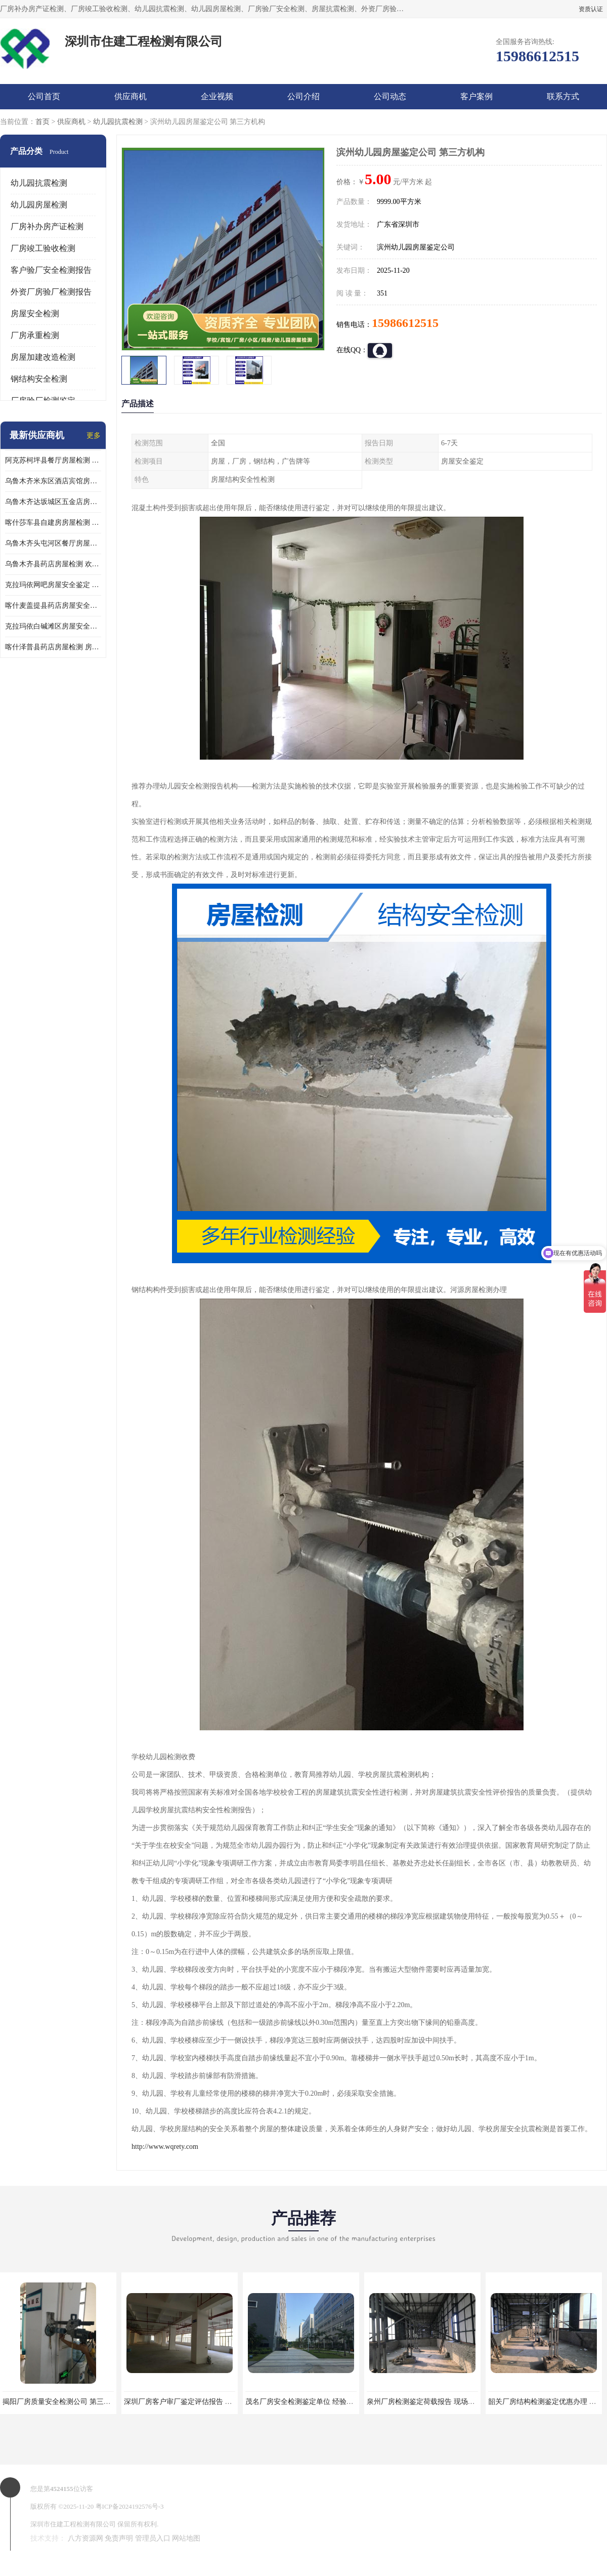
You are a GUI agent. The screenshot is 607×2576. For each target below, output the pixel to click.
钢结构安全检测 (39, 379)
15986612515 (405, 322)
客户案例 (476, 96)
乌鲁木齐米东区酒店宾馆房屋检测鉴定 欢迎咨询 (53, 481)
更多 (93, 435)
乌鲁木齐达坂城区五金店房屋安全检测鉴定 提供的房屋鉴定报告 (53, 502)
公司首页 (44, 96)
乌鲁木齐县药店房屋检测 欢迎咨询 (53, 564)
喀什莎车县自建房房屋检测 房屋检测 (53, 522)
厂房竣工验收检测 (43, 248)
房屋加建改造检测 (43, 357)
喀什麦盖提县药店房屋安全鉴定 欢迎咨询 (53, 605)
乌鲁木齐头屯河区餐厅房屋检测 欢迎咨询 (53, 543)
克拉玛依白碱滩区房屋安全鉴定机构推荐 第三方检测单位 (53, 626)
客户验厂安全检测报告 (51, 270)
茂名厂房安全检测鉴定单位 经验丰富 (303, 2401)
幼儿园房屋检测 (39, 204)
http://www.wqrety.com (165, 2146)
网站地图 (186, 2538)
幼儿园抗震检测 (118, 122)
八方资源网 (85, 2538)
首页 (42, 122)
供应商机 (130, 96)
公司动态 (390, 96)
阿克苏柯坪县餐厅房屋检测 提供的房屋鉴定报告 (53, 460)
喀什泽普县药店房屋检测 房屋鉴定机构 (53, 647)
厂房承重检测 (35, 335)
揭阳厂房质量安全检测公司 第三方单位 (64, 2401)
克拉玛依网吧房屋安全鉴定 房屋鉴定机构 (53, 585)
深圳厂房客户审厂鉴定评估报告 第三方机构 (192, 2401)
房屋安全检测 (35, 313)
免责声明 (119, 2538)
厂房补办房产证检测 (47, 226)
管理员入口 (152, 2538)
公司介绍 (303, 96)
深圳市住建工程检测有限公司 (73, 2524)
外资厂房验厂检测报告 (51, 291)
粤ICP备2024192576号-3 (130, 2506)
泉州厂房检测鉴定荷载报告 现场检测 (424, 2401)
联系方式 (563, 96)
